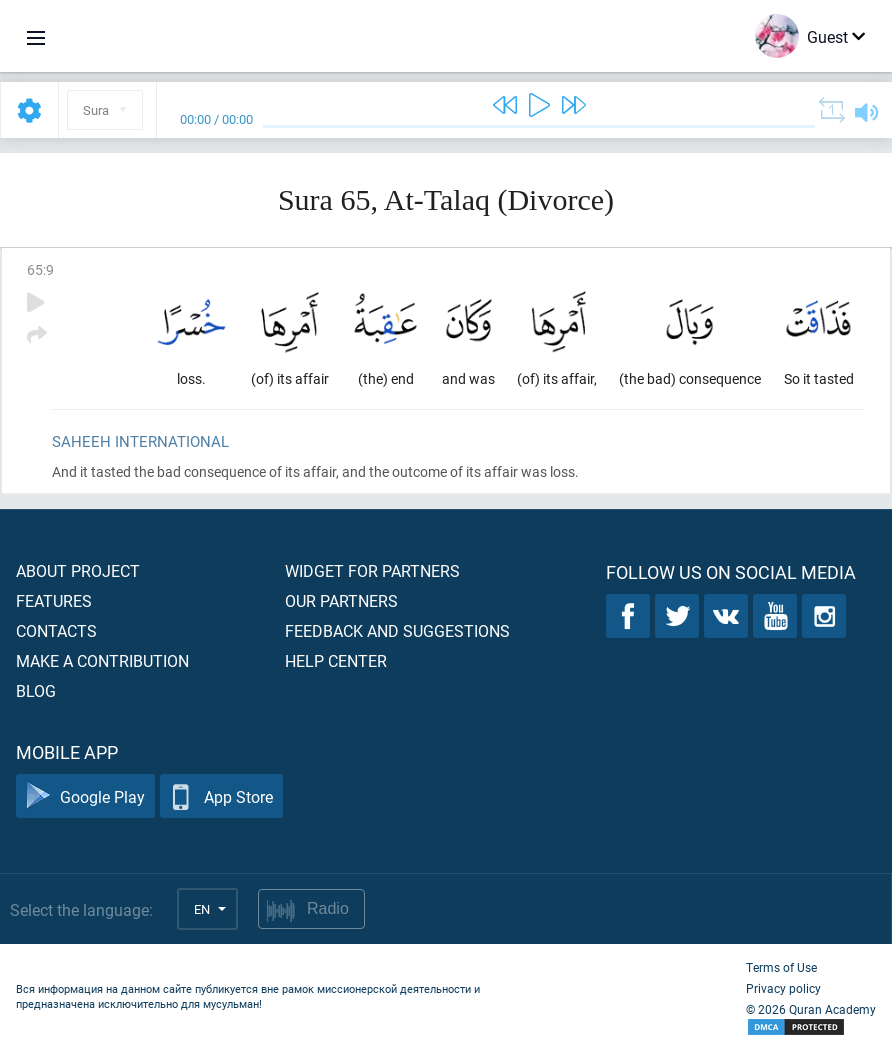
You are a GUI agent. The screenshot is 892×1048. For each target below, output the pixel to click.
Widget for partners (372, 570)
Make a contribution (102, 660)
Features (54, 600)
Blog (36, 690)
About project (78, 570)
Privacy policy (783, 988)
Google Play (85, 796)
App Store (221, 796)
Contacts (56, 630)
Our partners (341, 600)
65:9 (40, 269)
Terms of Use (781, 967)
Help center (336, 660)
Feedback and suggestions (397, 630)
